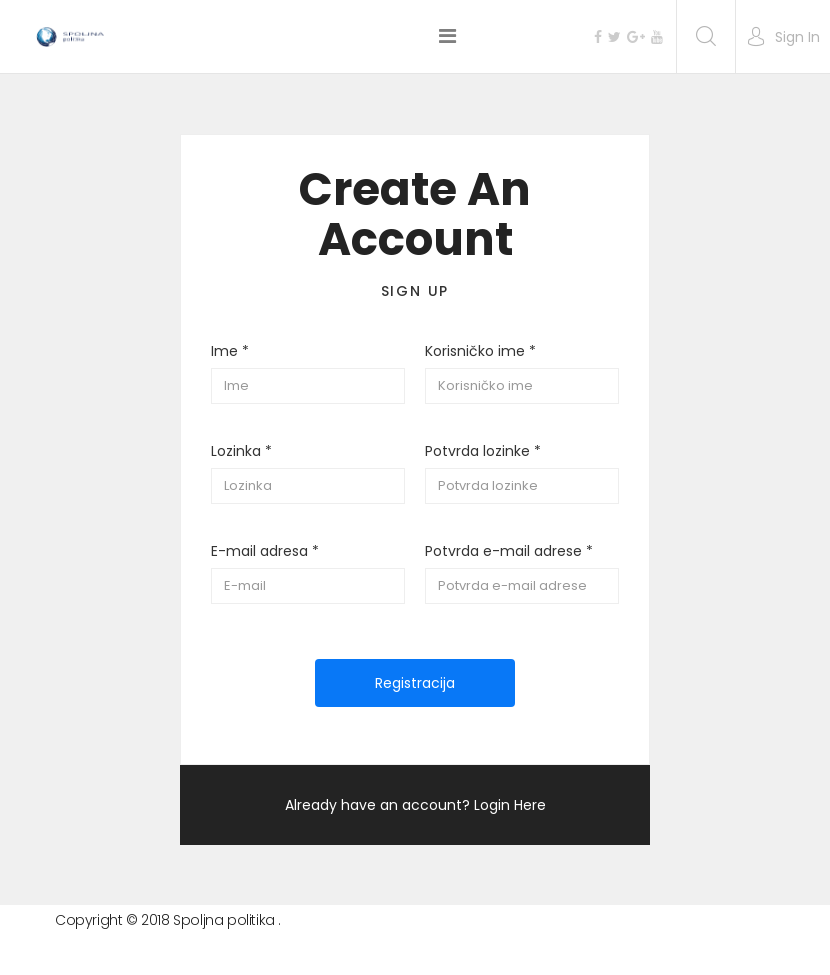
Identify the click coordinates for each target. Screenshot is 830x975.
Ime (230, 351)
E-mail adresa (265, 551)
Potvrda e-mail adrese (509, 551)
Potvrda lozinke (483, 451)
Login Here (510, 805)
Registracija (415, 683)
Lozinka (241, 451)
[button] (783, 37)
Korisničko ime (480, 351)
